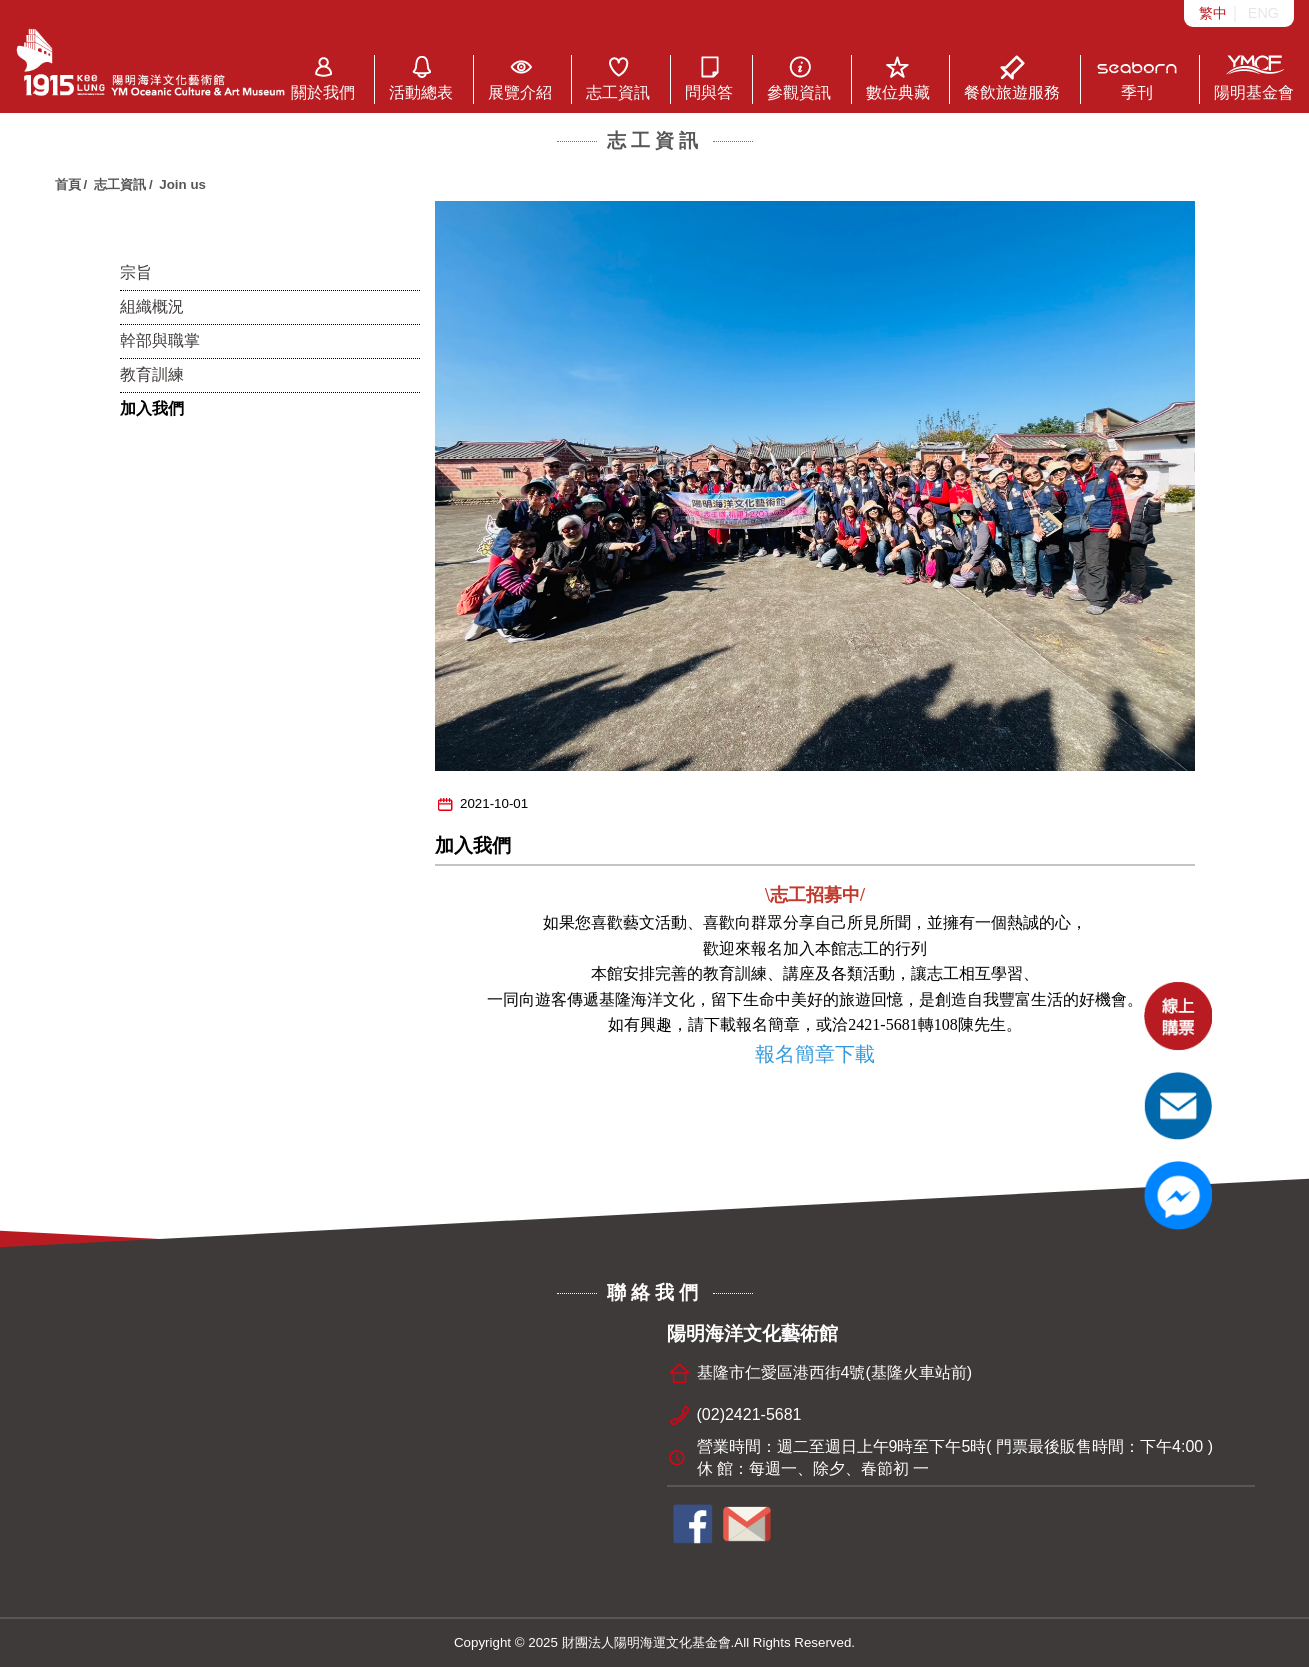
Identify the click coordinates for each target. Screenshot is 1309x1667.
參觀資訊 (799, 78)
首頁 (68, 184)
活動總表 (421, 78)
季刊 (1137, 78)
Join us (182, 184)
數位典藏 (898, 78)
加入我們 (152, 408)
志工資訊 (618, 78)
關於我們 (323, 78)
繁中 (1213, 13)
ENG (1263, 13)
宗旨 (136, 272)
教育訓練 (152, 374)
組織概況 (152, 306)
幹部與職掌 (160, 340)
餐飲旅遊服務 (1012, 78)
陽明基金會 (1254, 78)
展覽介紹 (520, 78)
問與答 (709, 78)
